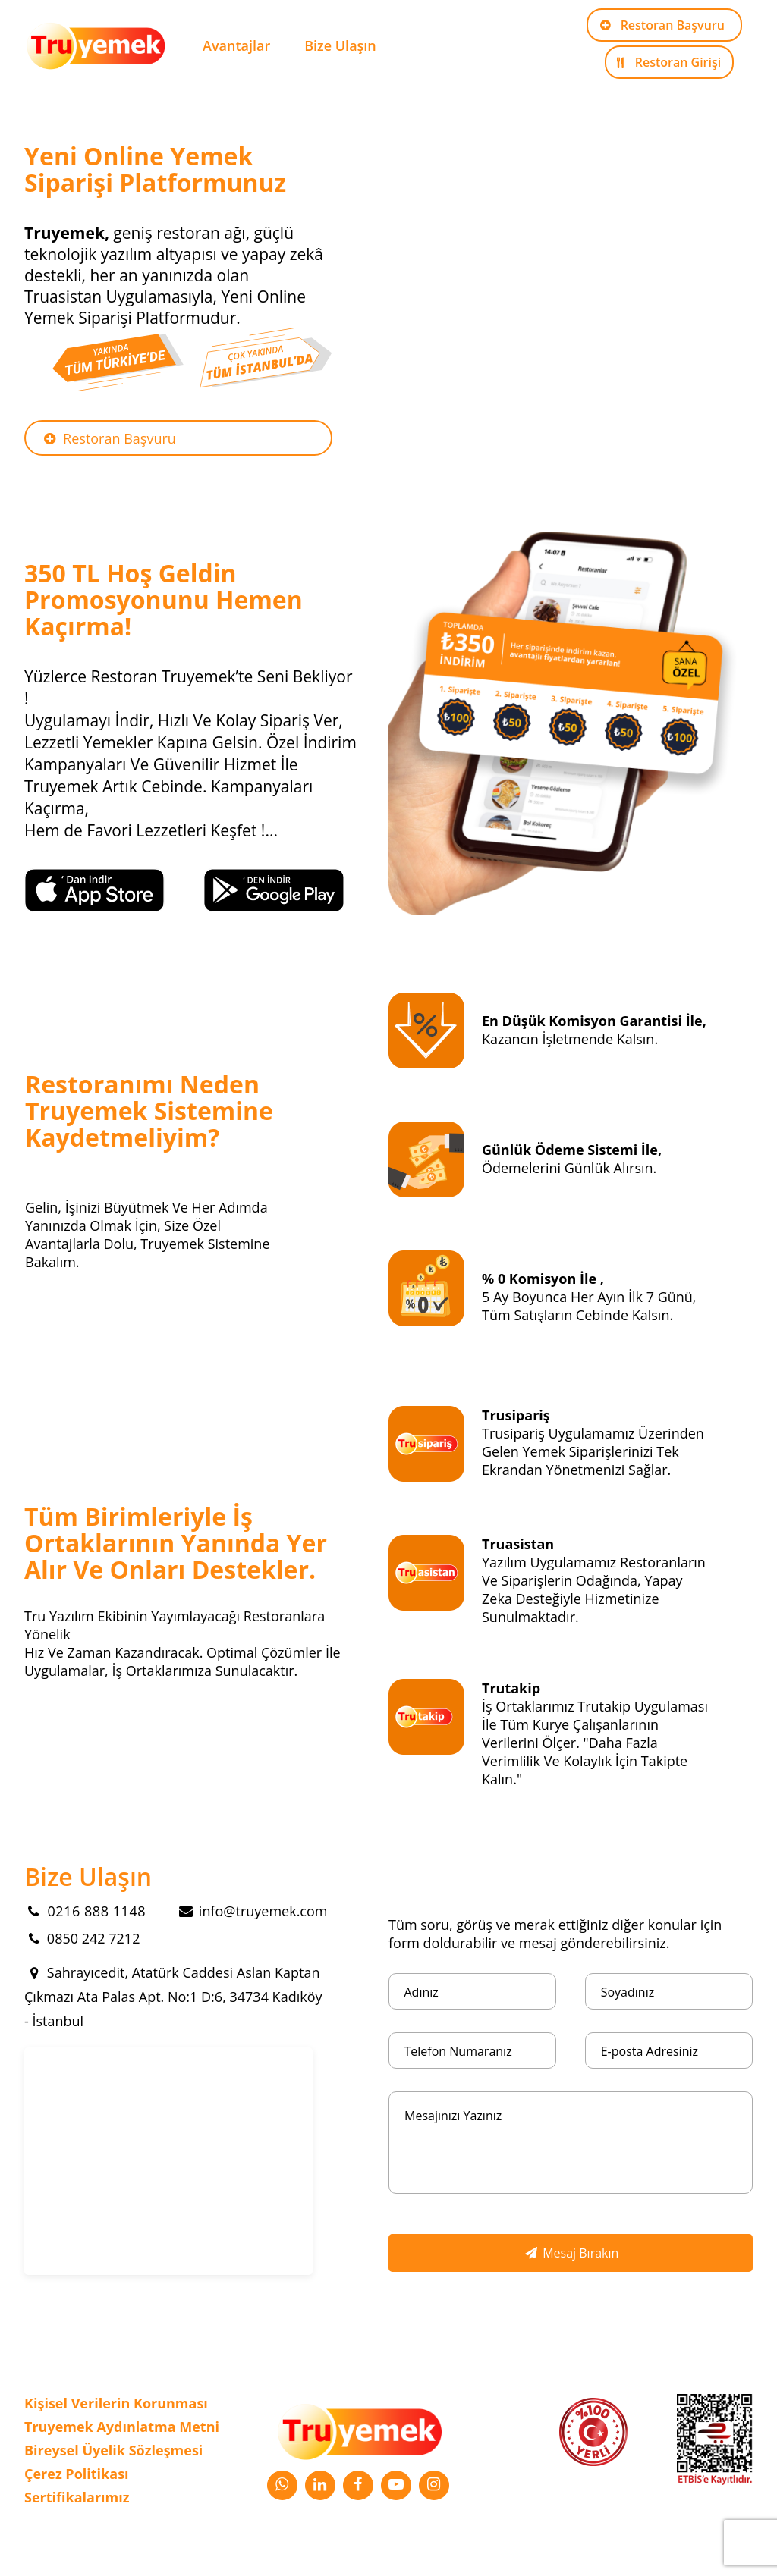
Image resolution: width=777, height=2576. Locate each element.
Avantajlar (236, 45)
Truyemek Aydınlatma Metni (121, 2427)
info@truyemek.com (251, 1911)
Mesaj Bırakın (571, 2253)
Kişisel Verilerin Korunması (116, 2403)
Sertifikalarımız (77, 2497)
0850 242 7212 (82, 1938)
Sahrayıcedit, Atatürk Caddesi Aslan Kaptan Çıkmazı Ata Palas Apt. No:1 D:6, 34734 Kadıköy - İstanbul (173, 1996)
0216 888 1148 (85, 1911)
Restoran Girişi (666, 62)
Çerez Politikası (76, 2474)
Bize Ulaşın (340, 45)
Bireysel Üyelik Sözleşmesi (113, 2450)
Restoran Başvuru (661, 25)
